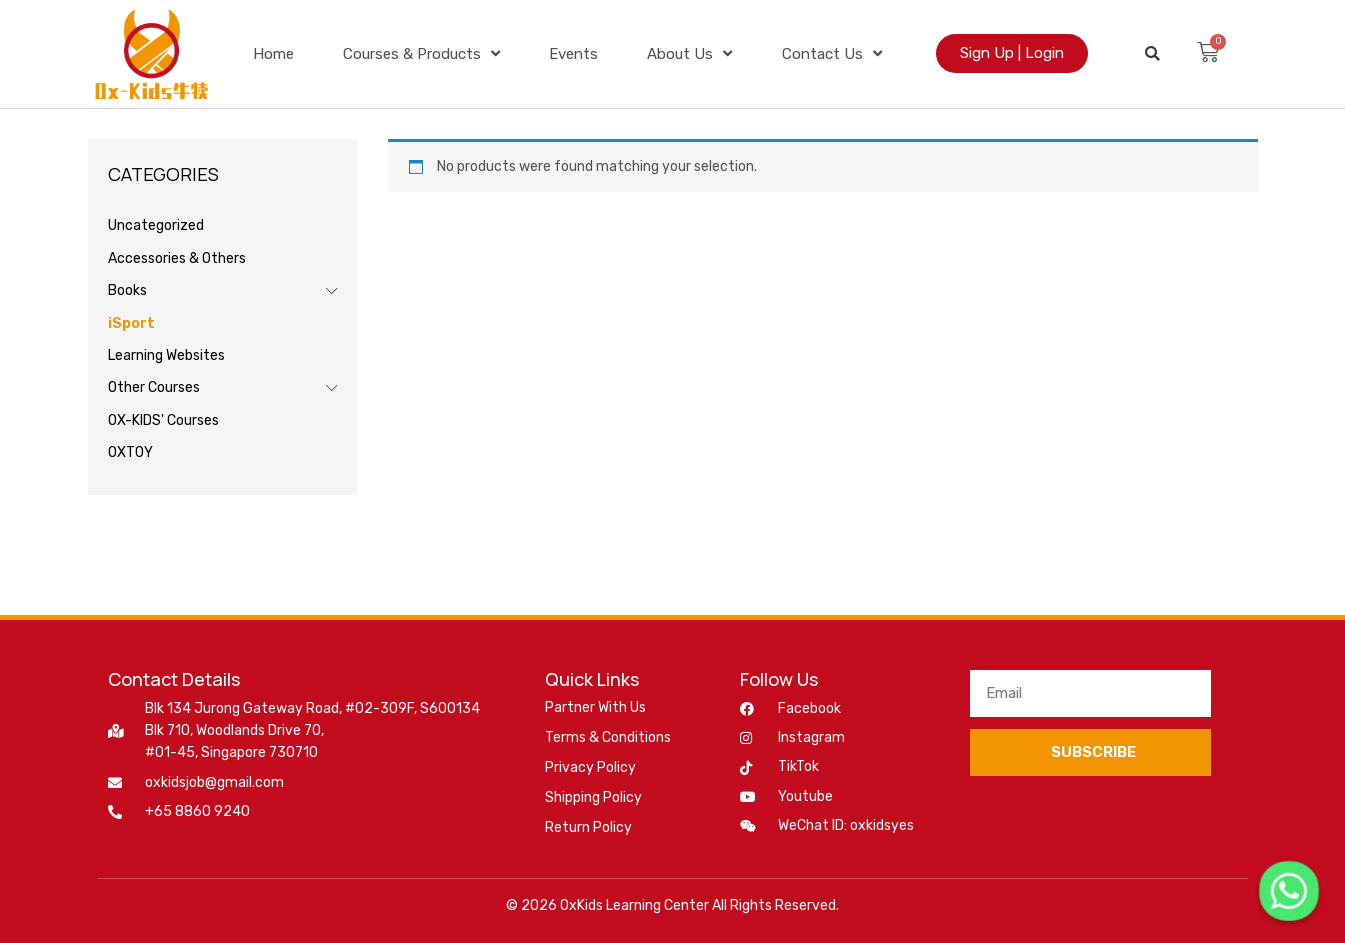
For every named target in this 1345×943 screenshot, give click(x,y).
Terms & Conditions (608, 737)
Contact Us (832, 53)
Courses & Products (421, 53)
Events (573, 54)
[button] (1152, 53)
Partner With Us (595, 707)
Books (127, 290)
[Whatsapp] (1289, 891)
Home (273, 54)
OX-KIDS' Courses (163, 420)
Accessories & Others (177, 258)
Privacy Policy (590, 767)
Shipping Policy (593, 797)
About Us (689, 53)
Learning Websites (166, 355)
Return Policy (588, 827)
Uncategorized (156, 225)
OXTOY (130, 452)
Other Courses (154, 387)
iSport (131, 323)
